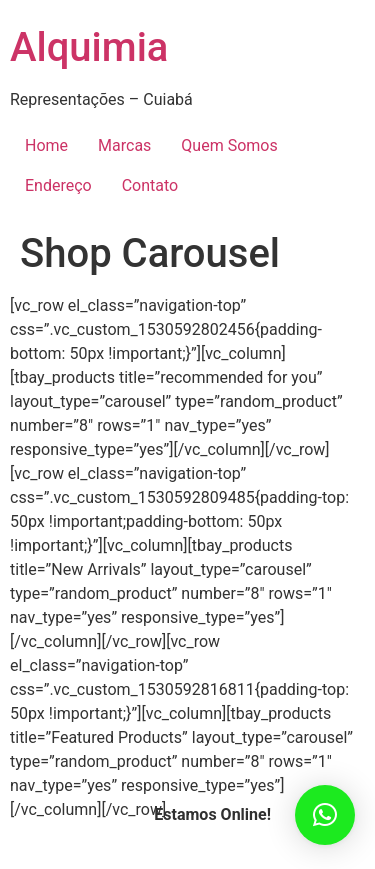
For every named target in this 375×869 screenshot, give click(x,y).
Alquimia (89, 47)
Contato (150, 185)
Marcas (124, 145)
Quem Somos (229, 145)
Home (46, 145)
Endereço (58, 185)
